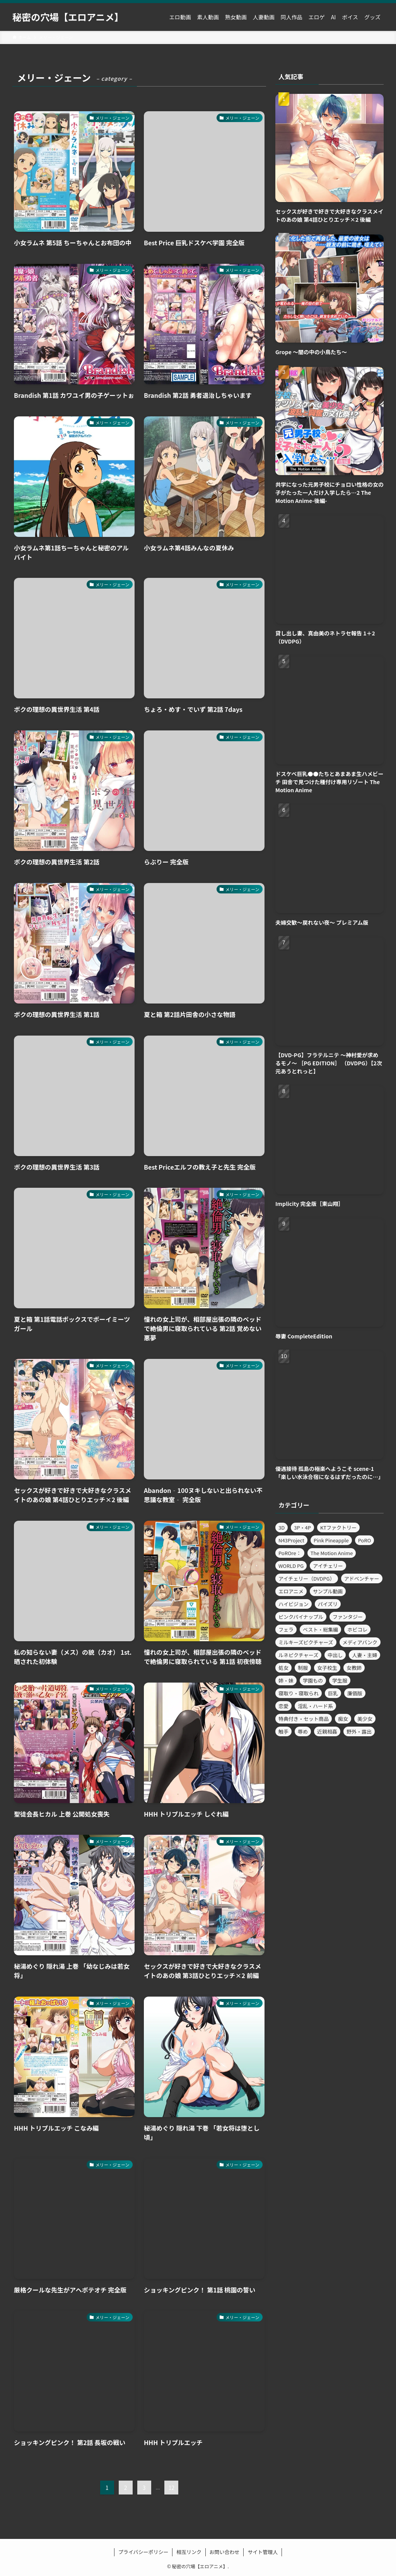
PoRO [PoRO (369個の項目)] (364, 1540)
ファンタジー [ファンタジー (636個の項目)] (348, 1616)
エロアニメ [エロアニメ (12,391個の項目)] (291, 1591)
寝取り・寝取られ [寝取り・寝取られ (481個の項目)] (298, 1693)
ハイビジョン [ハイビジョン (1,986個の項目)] (293, 1604)
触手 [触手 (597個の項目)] (283, 1731)
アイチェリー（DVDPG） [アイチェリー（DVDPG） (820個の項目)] (306, 1578)
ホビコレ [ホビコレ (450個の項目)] (357, 1629)
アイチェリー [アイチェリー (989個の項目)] (328, 1565)
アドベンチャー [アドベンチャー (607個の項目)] (361, 1578)
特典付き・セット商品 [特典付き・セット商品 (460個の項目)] (303, 1718)
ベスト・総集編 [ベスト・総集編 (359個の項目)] (320, 1629)
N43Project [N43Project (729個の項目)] (291, 1540)
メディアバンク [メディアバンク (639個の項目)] (360, 1642)
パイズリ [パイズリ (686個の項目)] (328, 1604)
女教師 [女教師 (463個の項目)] (354, 1667)
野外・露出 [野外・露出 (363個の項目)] (359, 1731)
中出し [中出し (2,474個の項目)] (335, 1655)
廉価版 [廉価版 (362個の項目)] (354, 1693)
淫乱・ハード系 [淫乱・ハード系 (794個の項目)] (315, 1706)
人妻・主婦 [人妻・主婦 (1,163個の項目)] (364, 1655)
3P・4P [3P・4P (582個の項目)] (302, 1527)
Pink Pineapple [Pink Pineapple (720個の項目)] (331, 1540)
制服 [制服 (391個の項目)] (303, 1667)
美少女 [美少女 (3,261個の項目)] (364, 1718)
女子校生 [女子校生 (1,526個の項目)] (327, 1667)
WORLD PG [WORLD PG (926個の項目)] (291, 1565)
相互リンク (188, 2552)
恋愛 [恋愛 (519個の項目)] (283, 1706)
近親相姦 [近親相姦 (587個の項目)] (327, 1731)
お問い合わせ (225, 2552)
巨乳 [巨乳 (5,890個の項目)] (333, 1693)
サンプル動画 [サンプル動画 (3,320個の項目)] (328, 1591)
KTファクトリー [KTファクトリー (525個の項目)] (338, 1527)
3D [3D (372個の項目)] (281, 1527)
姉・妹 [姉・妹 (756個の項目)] (286, 1680)
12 (172, 2487)
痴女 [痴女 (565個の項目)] (343, 1718)
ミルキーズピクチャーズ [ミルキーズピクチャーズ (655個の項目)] (305, 1642)
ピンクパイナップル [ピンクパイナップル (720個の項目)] (300, 1616)
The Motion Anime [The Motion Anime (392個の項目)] (332, 1553)
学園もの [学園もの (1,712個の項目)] (313, 1680)
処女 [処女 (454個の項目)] (283, 1667)
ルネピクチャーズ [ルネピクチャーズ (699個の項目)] (298, 1655)
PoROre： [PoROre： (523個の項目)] (289, 1553)
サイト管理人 (263, 2552)
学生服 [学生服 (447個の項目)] (339, 1680)
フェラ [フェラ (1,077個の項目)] (286, 1629)
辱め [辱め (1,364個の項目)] (303, 1731)
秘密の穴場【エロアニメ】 (68, 17)
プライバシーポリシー (143, 2552)
